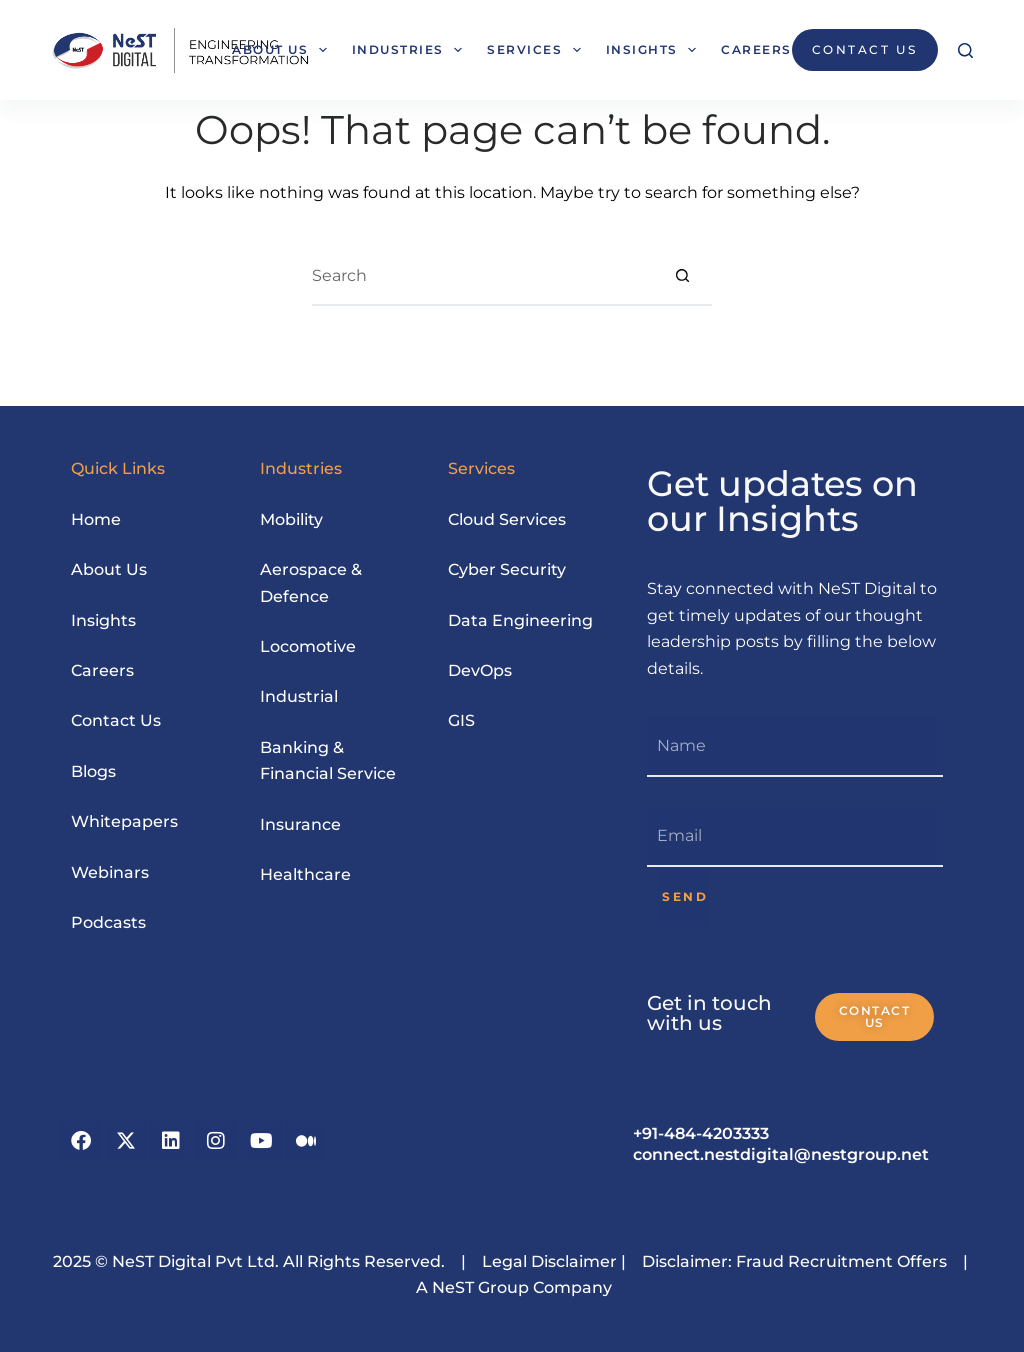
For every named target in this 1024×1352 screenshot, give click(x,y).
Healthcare (305, 874)
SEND (685, 896)
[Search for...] (482, 276)
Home (96, 519)
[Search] (965, 50)
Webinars (110, 872)
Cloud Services (507, 519)
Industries (411, 50)
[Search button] (682, 276)
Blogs (93, 771)
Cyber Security (507, 569)
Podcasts (108, 922)
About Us (283, 50)
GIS (461, 720)
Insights (655, 50)
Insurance (300, 824)
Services (537, 50)
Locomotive (308, 646)
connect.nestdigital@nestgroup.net (781, 1154)
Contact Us (116, 720)
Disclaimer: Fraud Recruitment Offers (794, 1261)
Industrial (299, 696)
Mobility (291, 519)
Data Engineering (520, 620)
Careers (756, 49)
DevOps (480, 670)
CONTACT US (865, 49)
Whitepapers (124, 821)
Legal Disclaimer (547, 1261)
